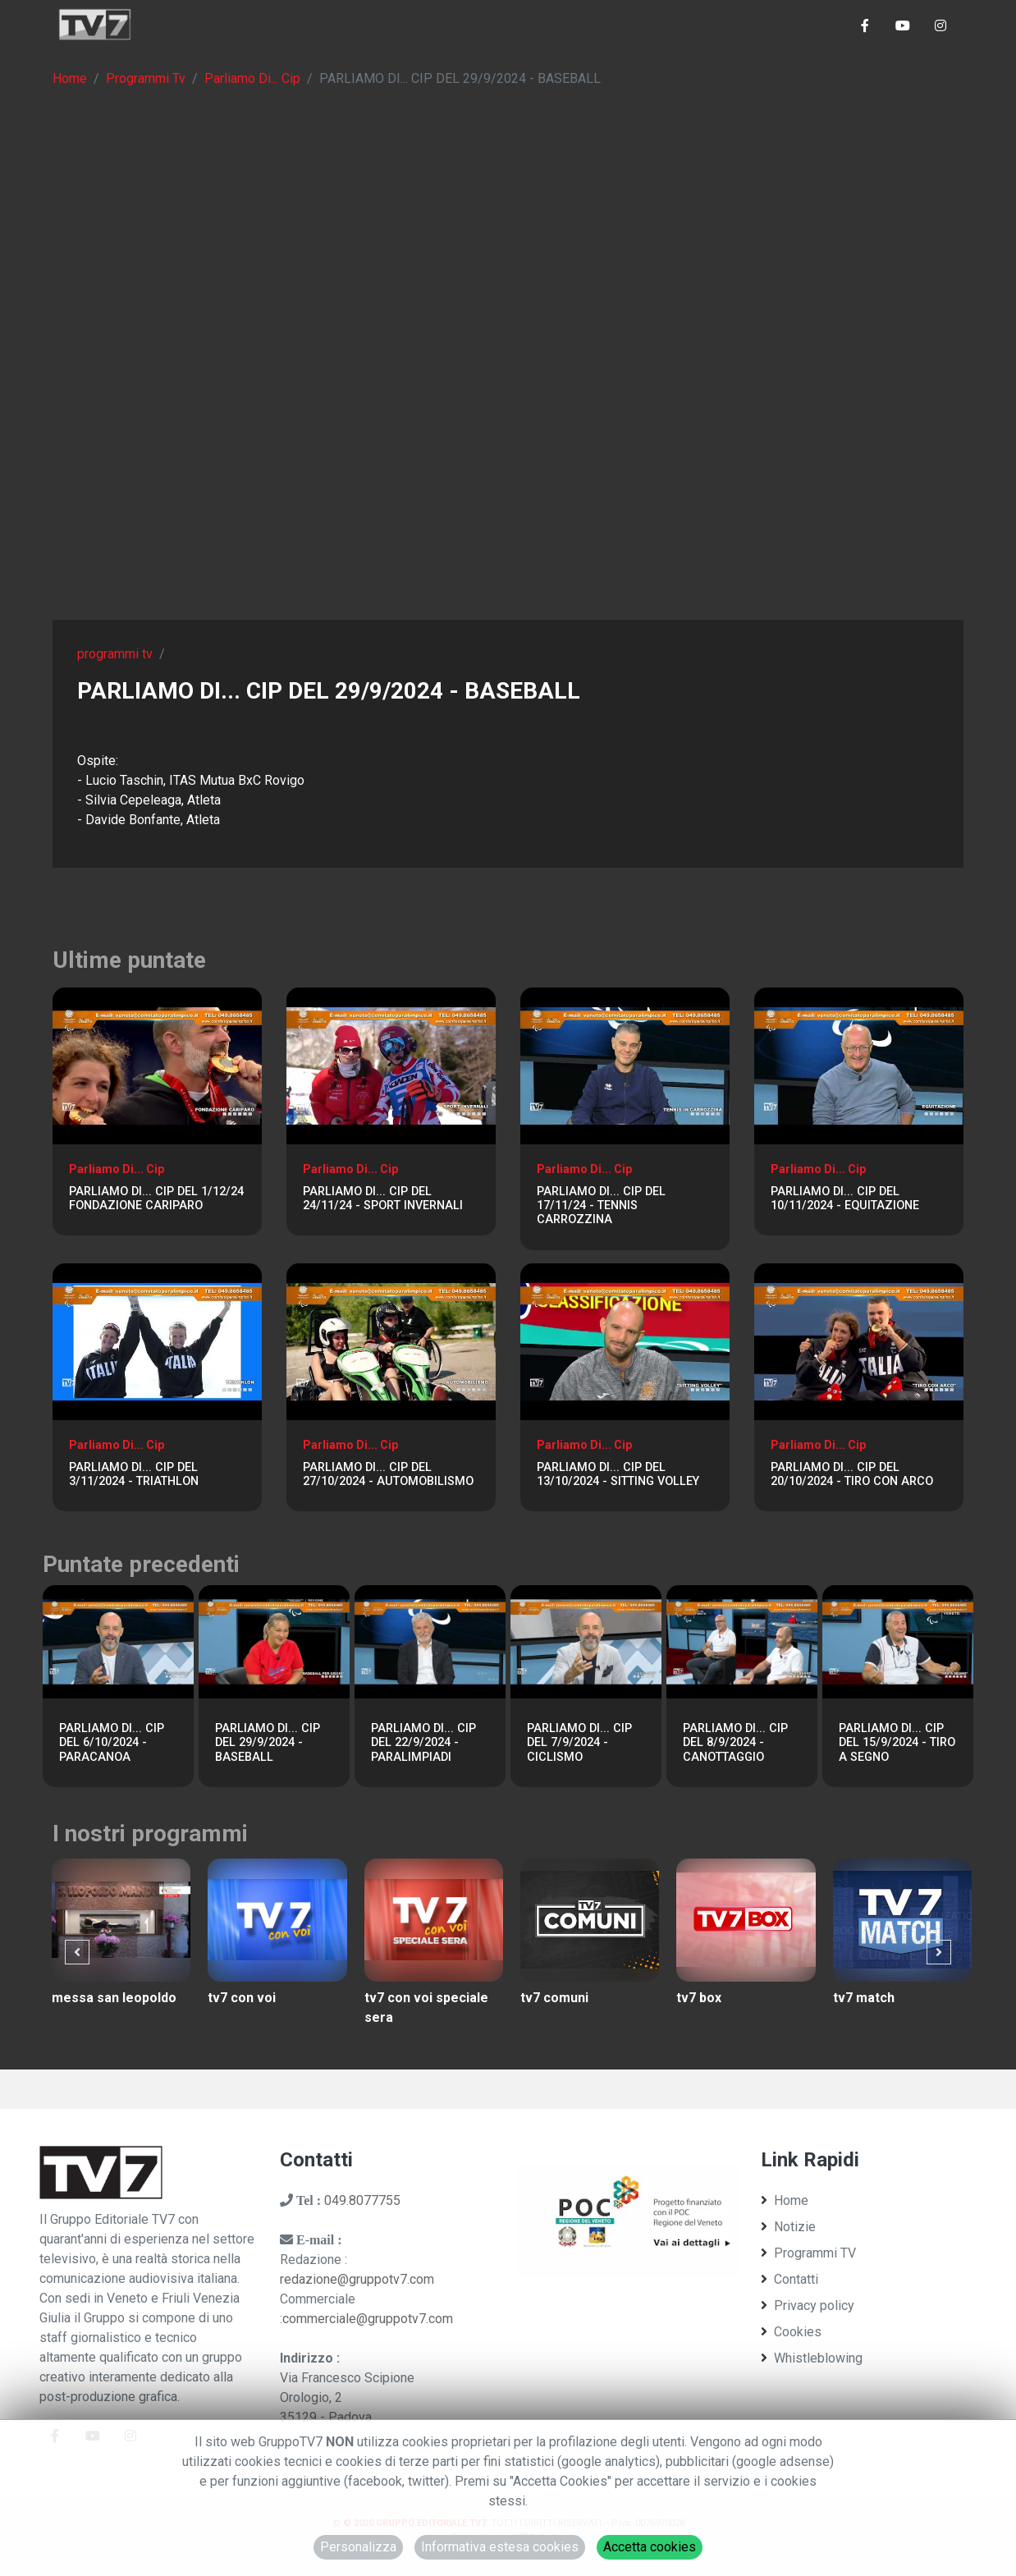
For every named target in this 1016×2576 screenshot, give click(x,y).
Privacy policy (807, 2305)
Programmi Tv (145, 78)
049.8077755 (362, 2200)
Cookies (791, 2332)
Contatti (789, 2279)
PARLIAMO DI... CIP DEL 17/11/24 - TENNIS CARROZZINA (601, 1206)
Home (70, 78)
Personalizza (358, 2547)
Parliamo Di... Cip (252, 78)
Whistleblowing (812, 2358)
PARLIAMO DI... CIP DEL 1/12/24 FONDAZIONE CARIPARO (156, 1198)
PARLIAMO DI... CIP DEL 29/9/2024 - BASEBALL (267, 1742)
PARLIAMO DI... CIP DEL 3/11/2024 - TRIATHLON (134, 1474)
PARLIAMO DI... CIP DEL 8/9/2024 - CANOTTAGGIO (735, 1742)
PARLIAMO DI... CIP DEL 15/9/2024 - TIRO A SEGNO (897, 1742)
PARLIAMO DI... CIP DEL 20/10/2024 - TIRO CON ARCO (852, 1474)
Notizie (788, 2227)
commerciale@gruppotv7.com (367, 2318)
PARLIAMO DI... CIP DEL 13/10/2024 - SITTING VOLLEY (618, 1474)
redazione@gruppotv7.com (357, 2279)
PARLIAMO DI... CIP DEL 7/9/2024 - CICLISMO (579, 1742)
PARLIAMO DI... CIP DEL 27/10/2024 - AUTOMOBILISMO (388, 1474)
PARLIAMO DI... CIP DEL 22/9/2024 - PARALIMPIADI (423, 1742)
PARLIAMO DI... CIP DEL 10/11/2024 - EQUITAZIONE (845, 1198)
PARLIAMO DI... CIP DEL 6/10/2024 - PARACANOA (111, 1742)
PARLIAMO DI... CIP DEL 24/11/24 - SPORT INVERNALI (383, 1198)
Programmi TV (808, 2253)
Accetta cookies (649, 2547)
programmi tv (115, 654)
